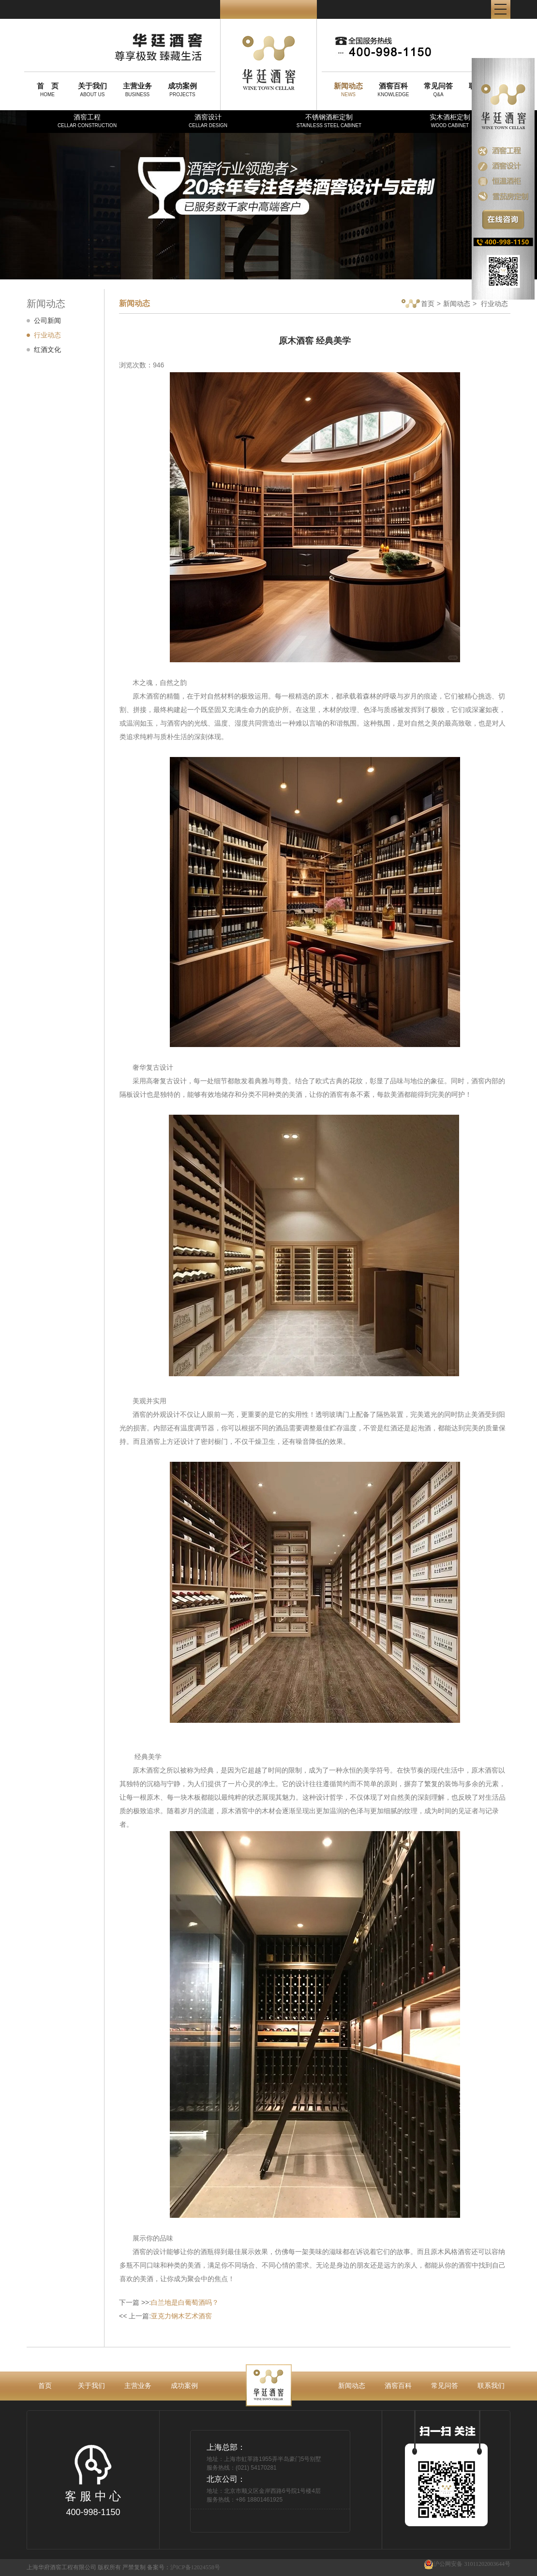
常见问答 (444, 2385)
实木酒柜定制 (450, 120)
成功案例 (184, 2385)
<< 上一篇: (165, 2316)
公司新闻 (47, 320)
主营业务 (137, 2385)
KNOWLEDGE (393, 89)
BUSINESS (137, 89)
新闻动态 (456, 303)
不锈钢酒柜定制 (329, 120)
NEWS (348, 89)
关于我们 (91, 2385)
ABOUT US (92, 89)
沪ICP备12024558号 (195, 2567)
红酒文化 (47, 349)
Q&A (438, 89)
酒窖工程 (87, 120)
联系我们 (491, 2385)
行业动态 (47, 335)
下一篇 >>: (169, 2302)
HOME (47, 89)
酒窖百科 (398, 2385)
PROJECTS (182, 89)
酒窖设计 (208, 120)
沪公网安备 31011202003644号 (467, 2564)
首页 (418, 304)
